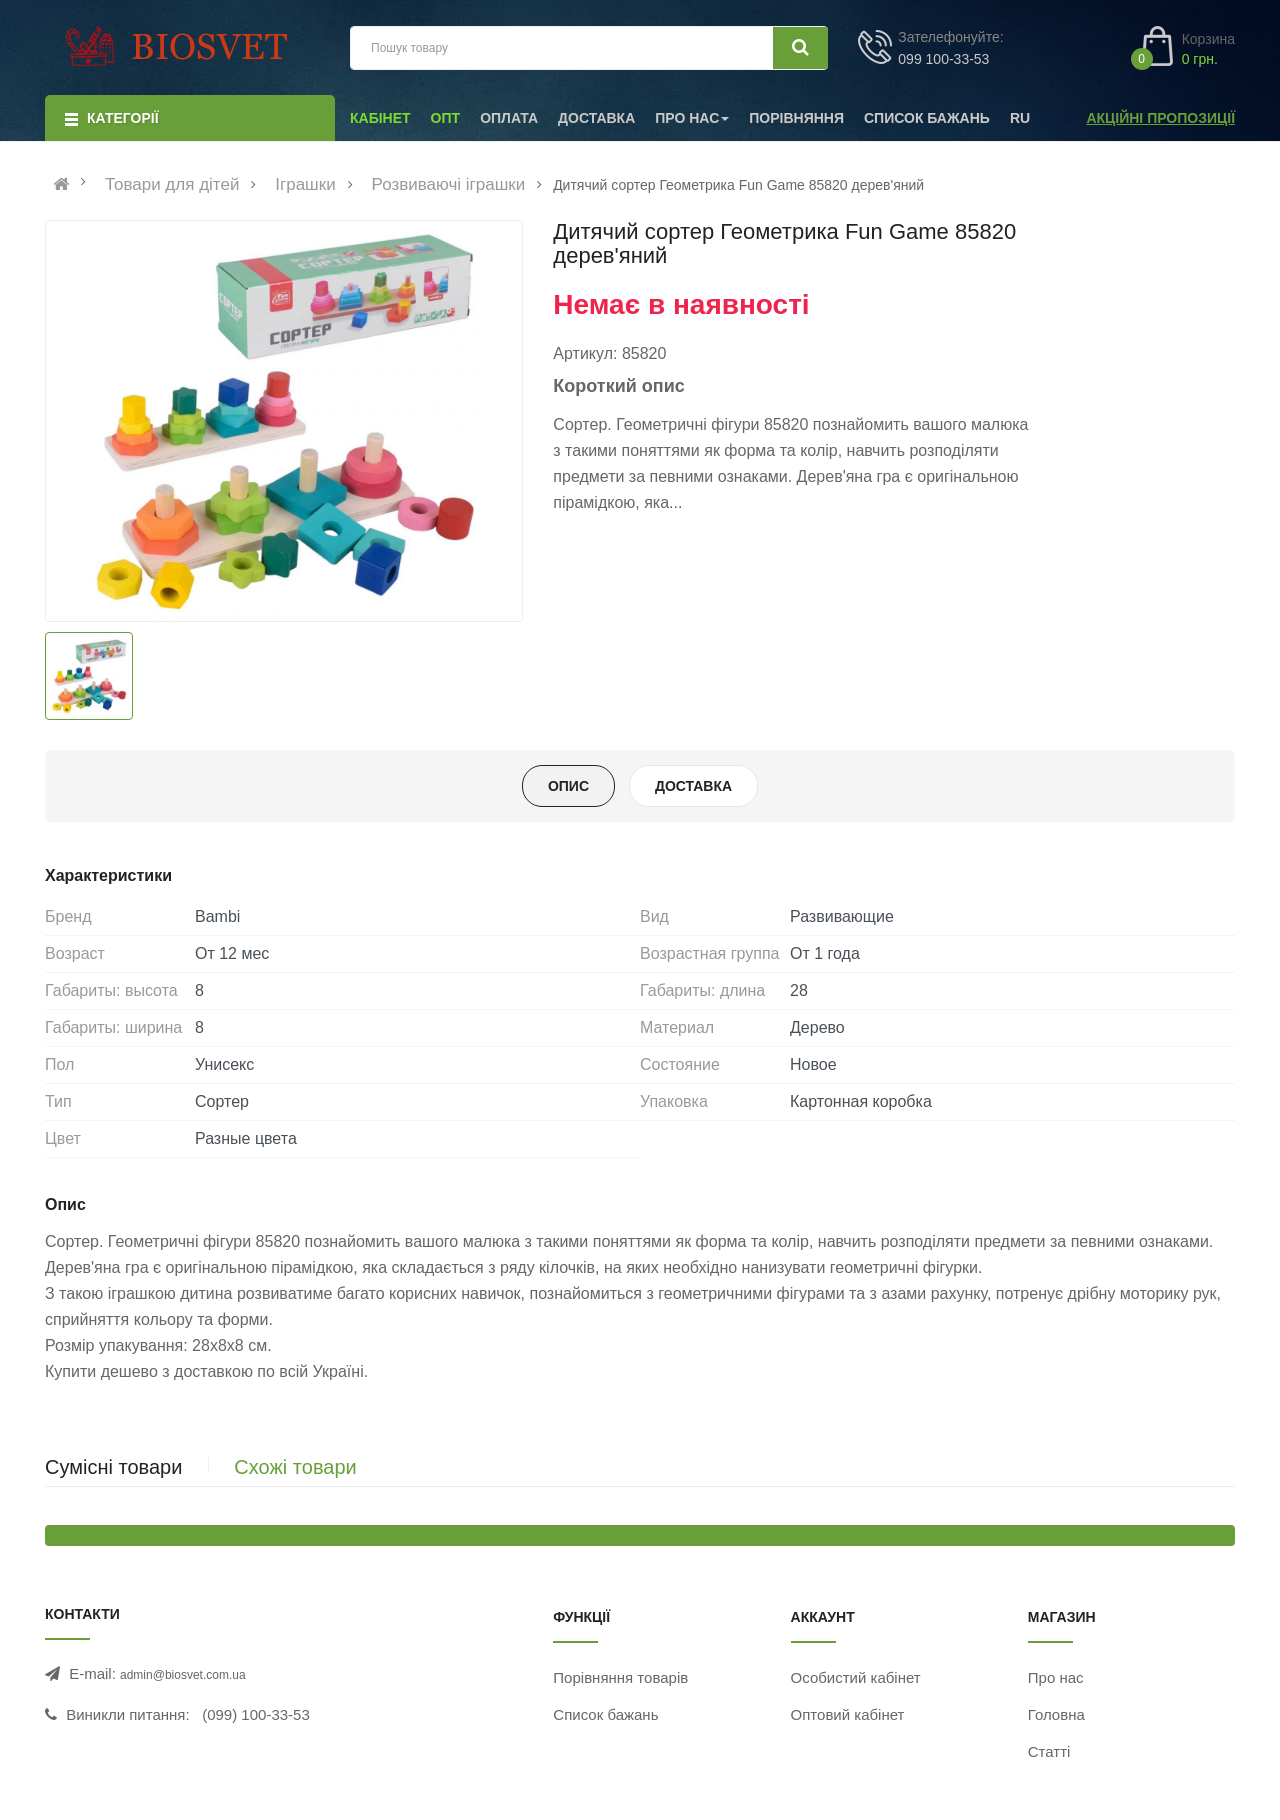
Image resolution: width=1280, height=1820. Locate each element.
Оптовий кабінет (848, 1714)
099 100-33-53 (943, 59)
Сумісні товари (113, 1467)
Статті (1049, 1751)
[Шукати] (800, 48)
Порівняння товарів (620, 1677)
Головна (1056, 1714)
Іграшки (305, 185)
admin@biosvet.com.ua (183, 1675)
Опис (568, 786)
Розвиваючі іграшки (449, 185)
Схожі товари (295, 1467)
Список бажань (605, 1714)
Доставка (693, 786)
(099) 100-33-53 (256, 1714)
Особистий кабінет (856, 1677)
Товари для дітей (172, 185)
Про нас (1056, 1677)
